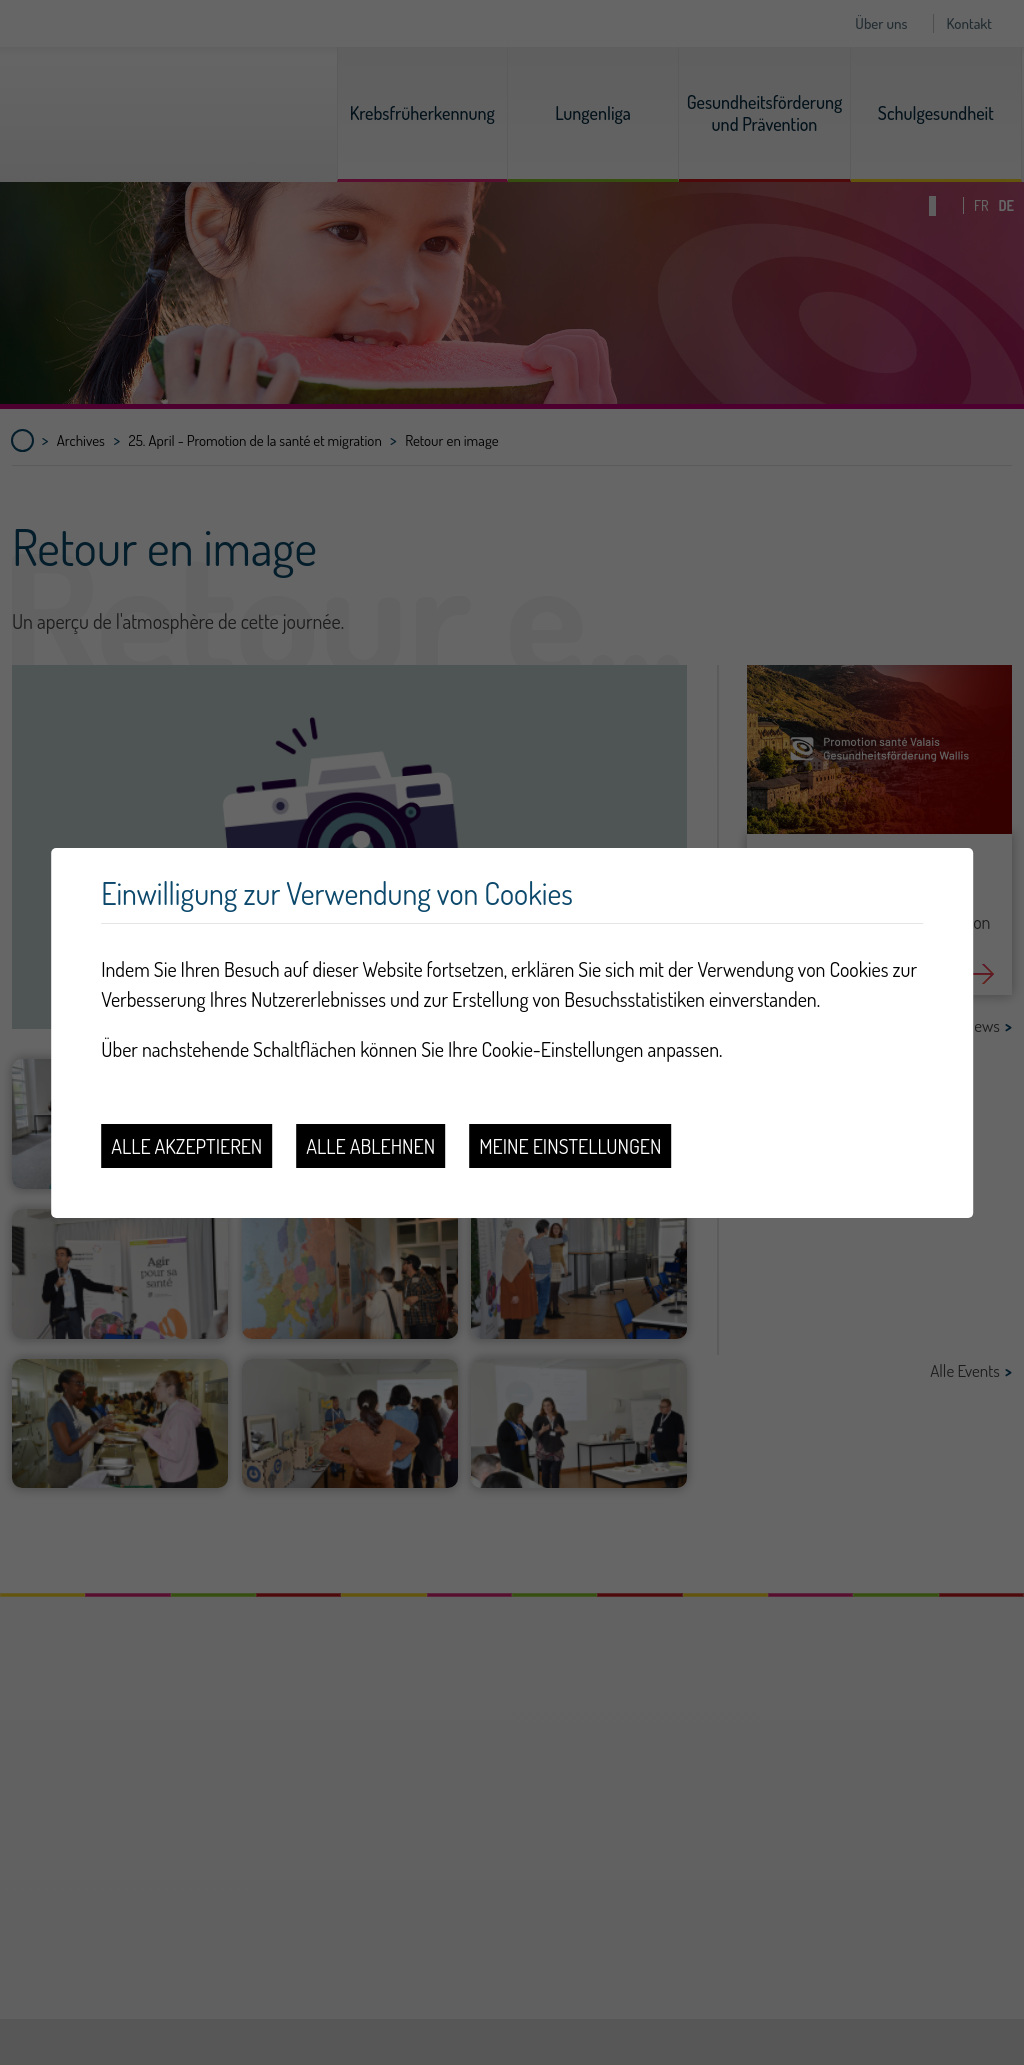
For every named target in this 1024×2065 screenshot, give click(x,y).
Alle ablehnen (370, 1146)
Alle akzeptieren (186, 1146)
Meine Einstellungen (570, 1146)
